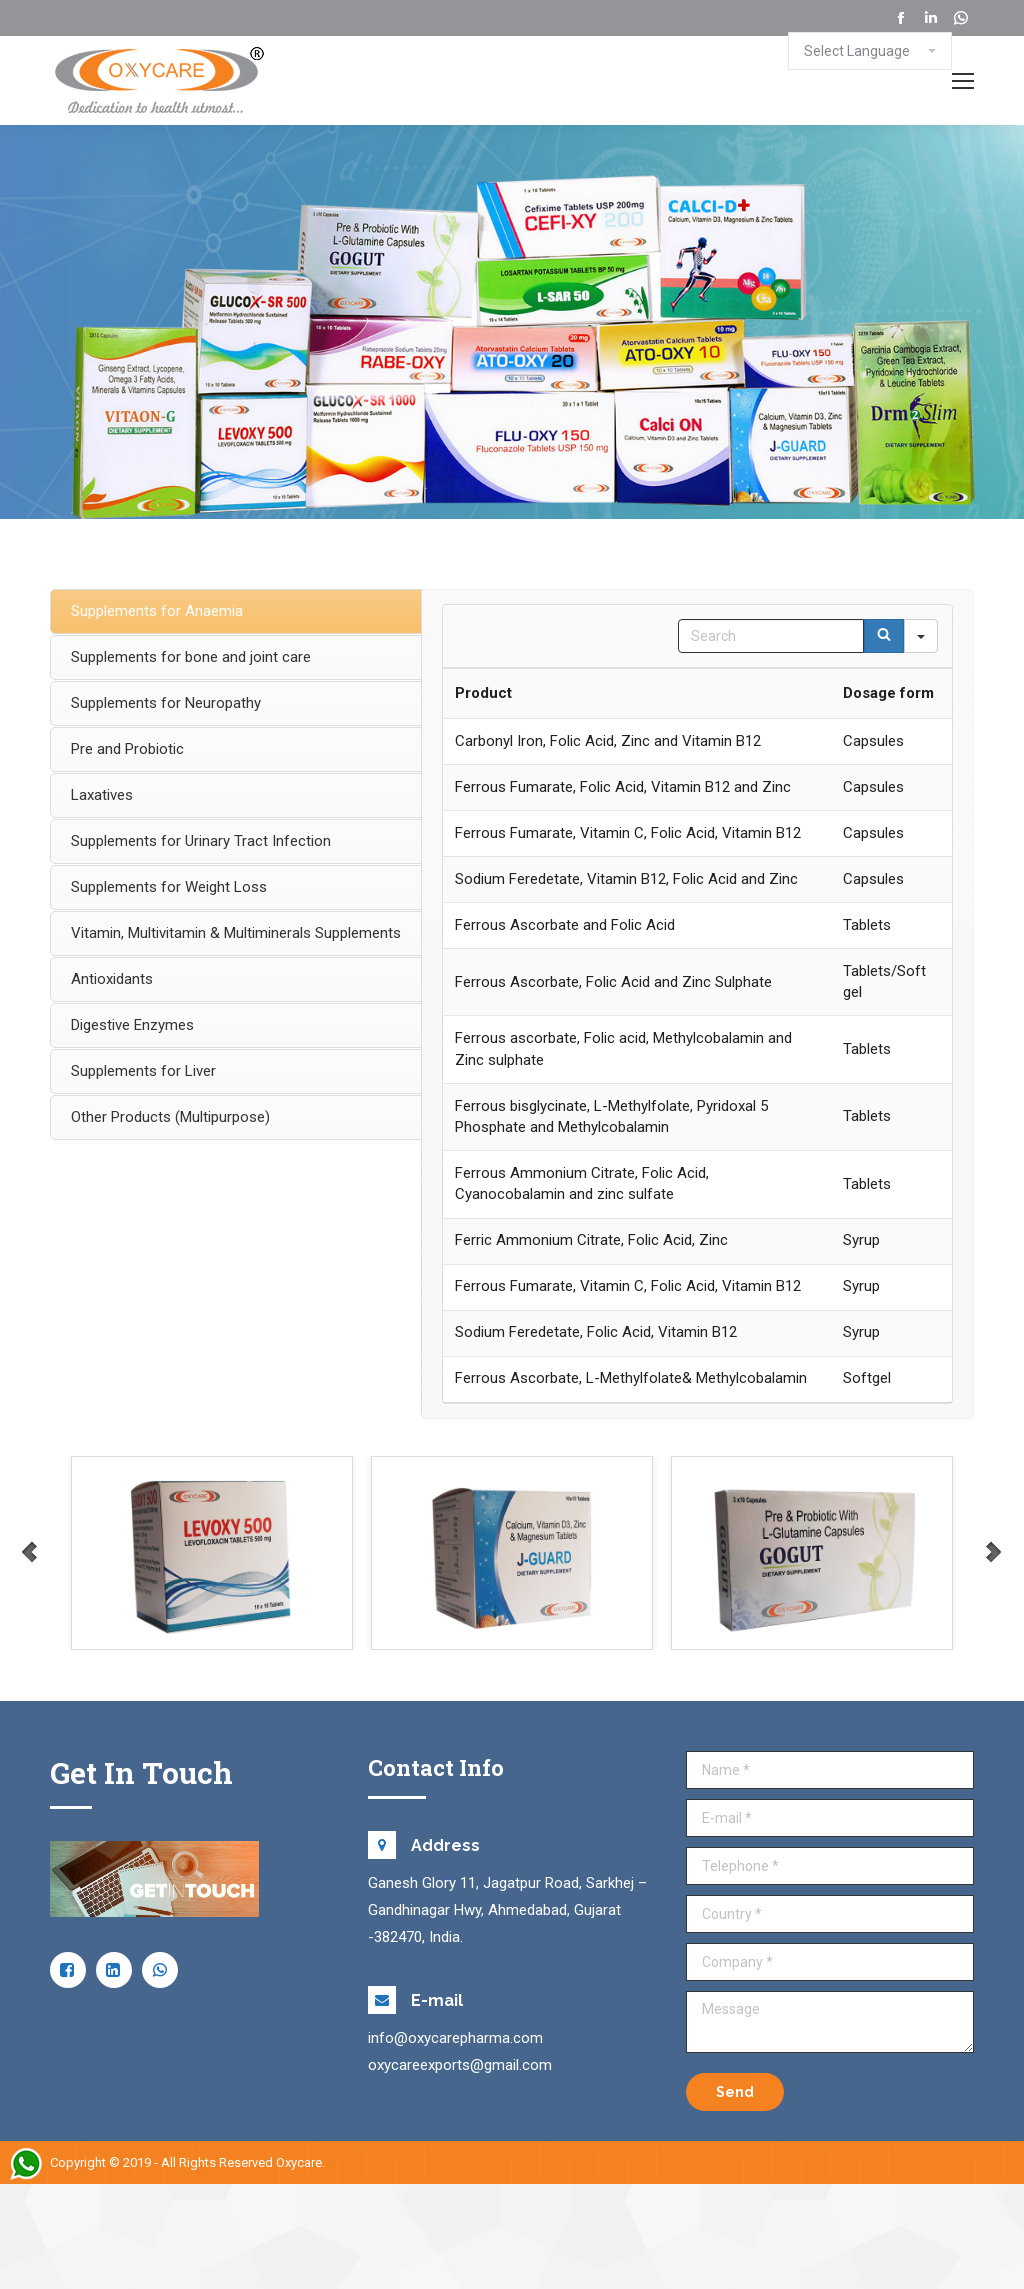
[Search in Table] (771, 636)
